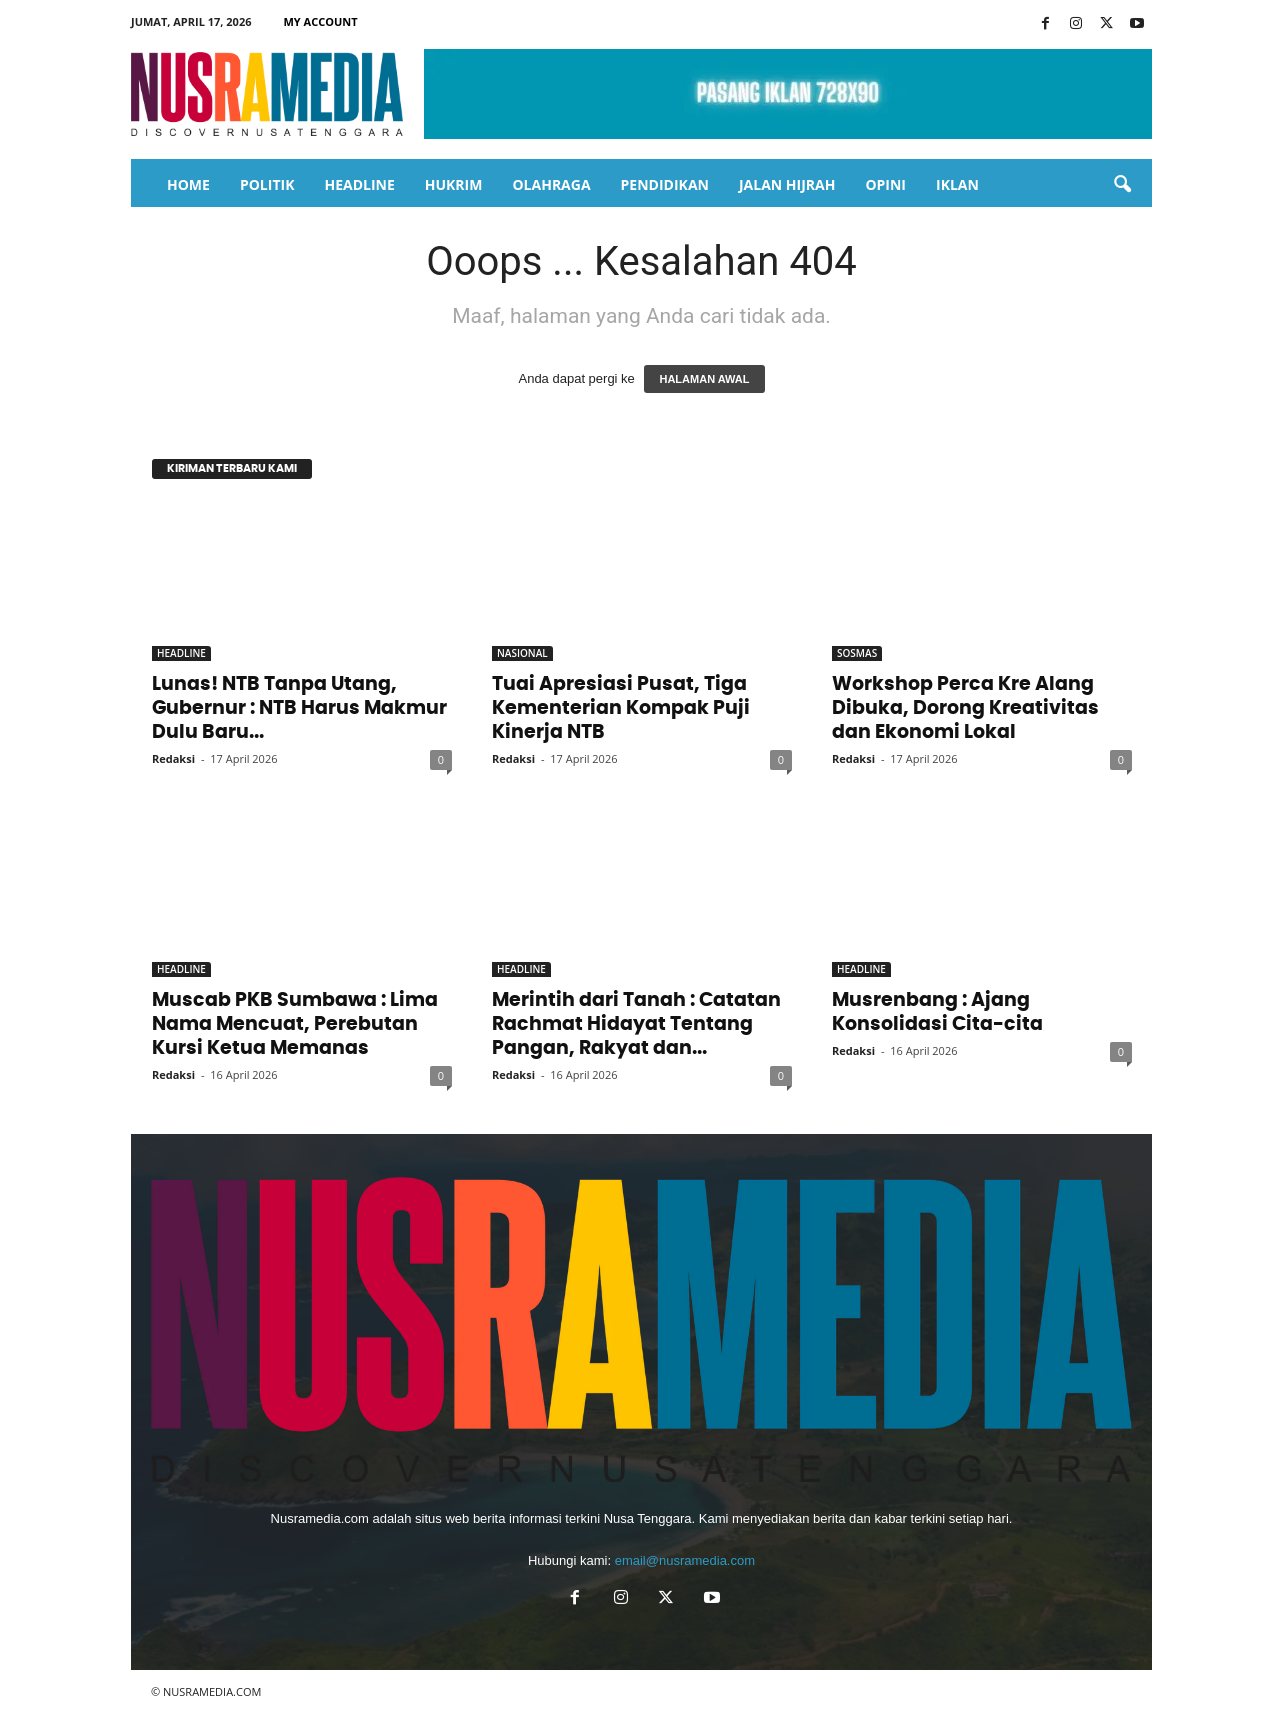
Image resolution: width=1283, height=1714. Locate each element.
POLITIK (267, 184)
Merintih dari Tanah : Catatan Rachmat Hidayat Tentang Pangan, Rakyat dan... (636, 1024)
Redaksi (173, 758)
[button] (1122, 185)
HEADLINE (359, 184)
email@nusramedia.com (685, 1560)
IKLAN (957, 184)
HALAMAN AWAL (704, 379)
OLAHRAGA (551, 184)
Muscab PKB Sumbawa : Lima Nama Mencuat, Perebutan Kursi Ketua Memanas (295, 1024)
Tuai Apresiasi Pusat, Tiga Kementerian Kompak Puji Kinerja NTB (621, 708)
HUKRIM (454, 184)
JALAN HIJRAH (787, 184)
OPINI (885, 184)
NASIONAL (522, 653)
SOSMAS (857, 653)
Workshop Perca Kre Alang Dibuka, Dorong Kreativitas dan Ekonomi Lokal (965, 708)
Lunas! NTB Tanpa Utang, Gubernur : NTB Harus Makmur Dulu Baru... (299, 708)
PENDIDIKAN (665, 184)
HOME (188, 184)
